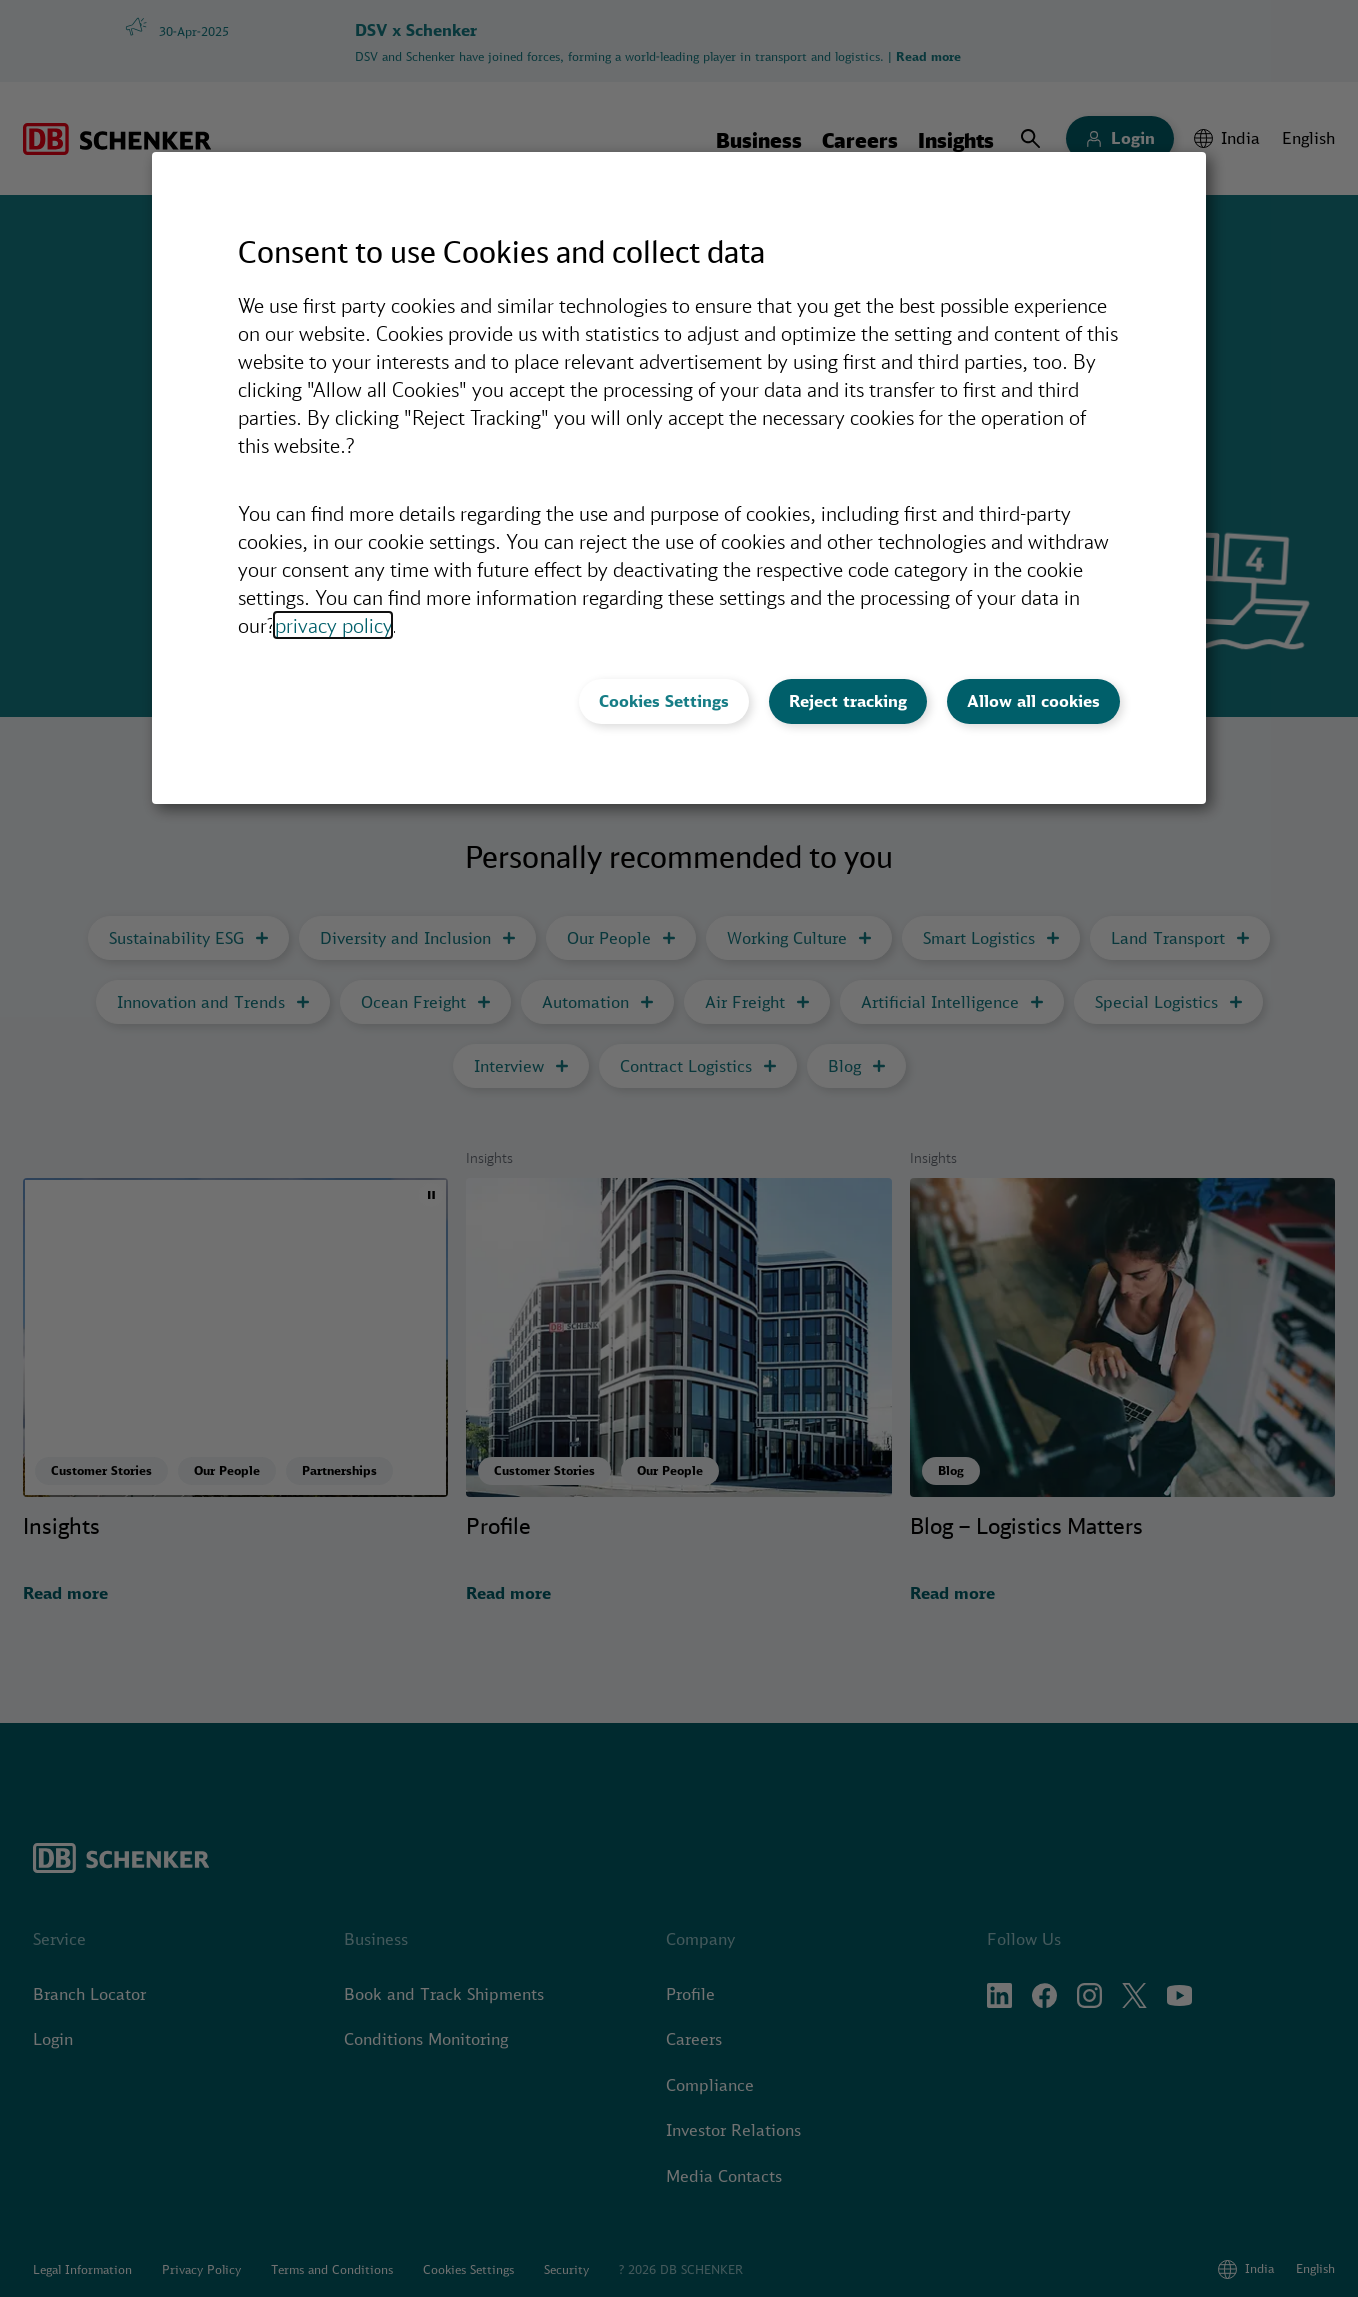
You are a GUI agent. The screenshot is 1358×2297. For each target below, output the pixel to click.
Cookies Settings (664, 701)
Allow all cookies (1033, 701)
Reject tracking (848, 701)
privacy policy (333, 625)
